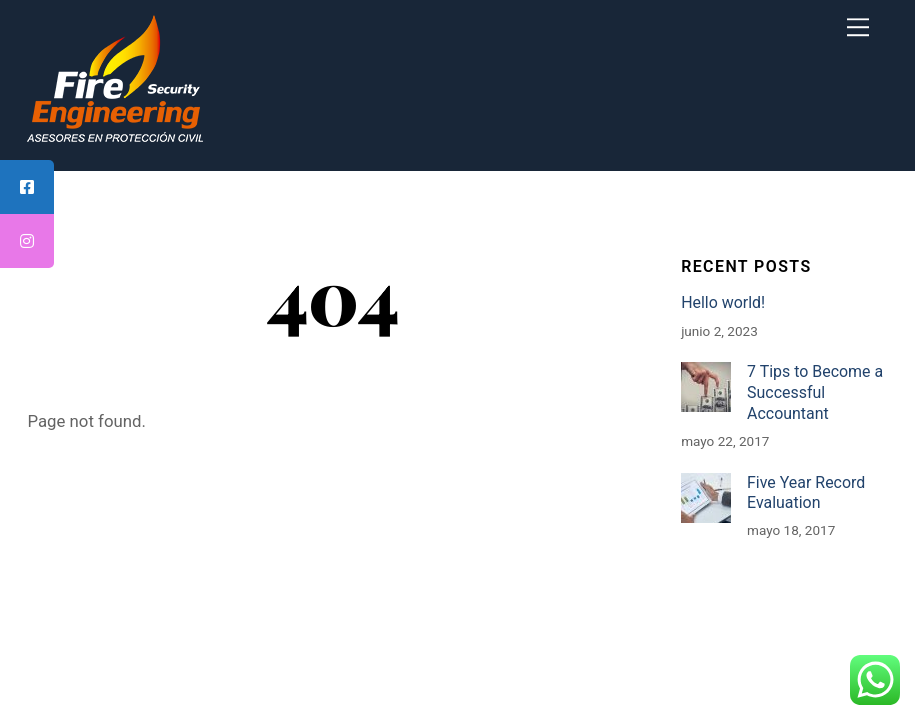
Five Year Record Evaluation (806, 493)
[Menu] (858, 27)
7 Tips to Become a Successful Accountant (815, 392)
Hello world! (723, 302)
